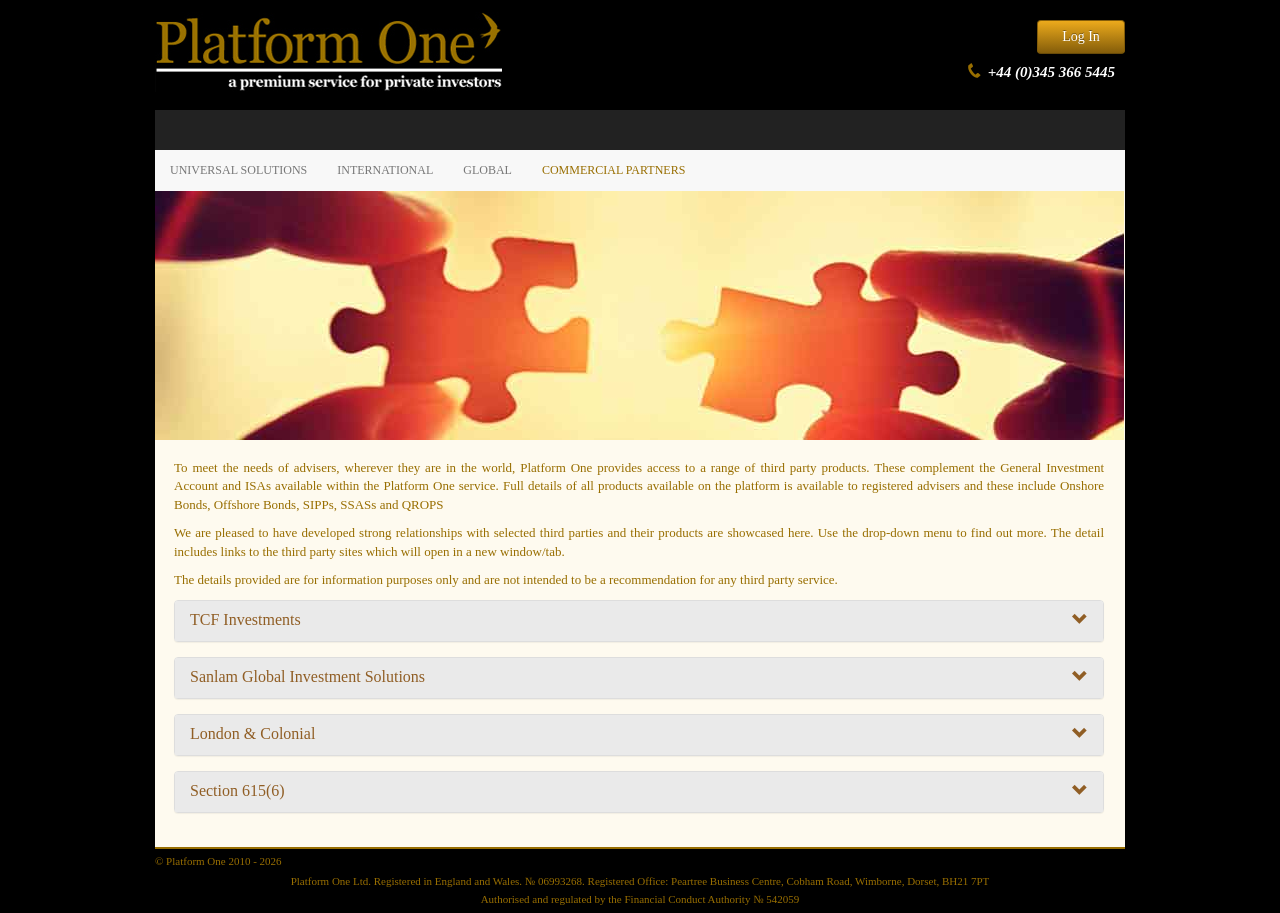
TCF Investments (639, 620)
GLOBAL (487, 170)
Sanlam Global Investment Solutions (639, 677)
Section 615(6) (639, 791)
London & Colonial (639, 734)
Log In (1081, 36)
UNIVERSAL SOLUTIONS (238, 170)
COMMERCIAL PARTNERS (613, 170)
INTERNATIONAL (385, 170)
